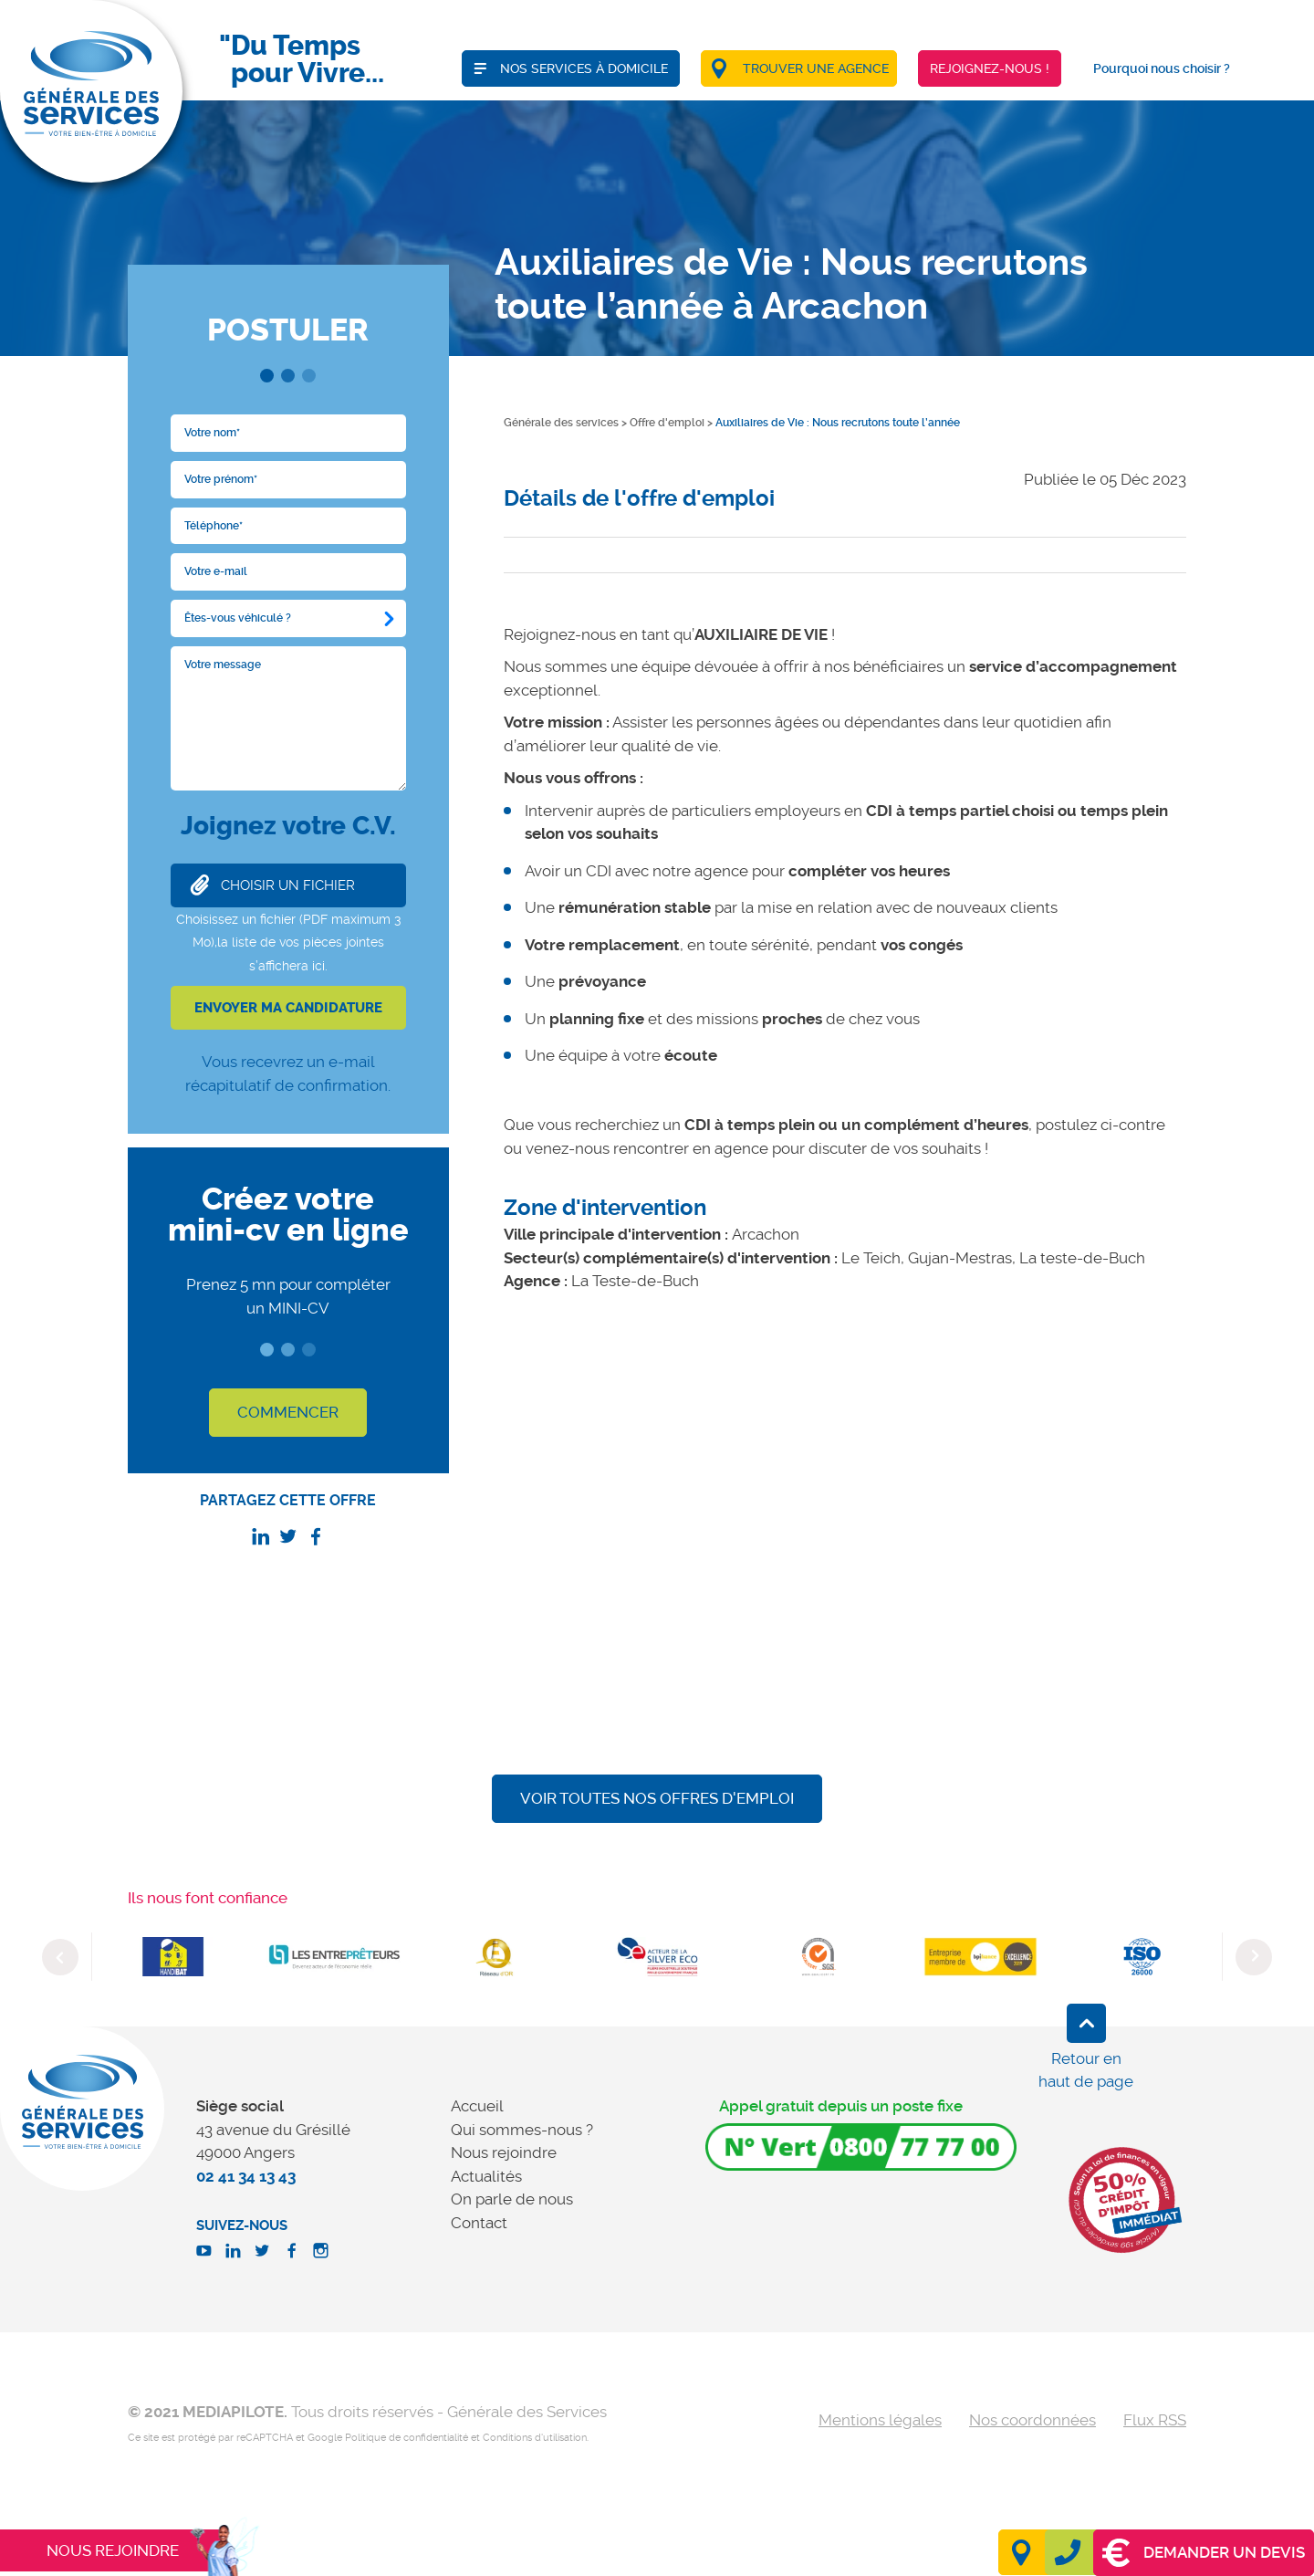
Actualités (486, 2176)
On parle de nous (512, 2199)
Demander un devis (1203, 2553)
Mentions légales (880, 2420)
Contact (479, 2223)
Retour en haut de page (1085, 2070)
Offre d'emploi (667, 422)
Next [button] (1254, 1957)
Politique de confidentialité (406, 2438)
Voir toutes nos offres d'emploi (657, 1798)
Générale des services (561, 422)
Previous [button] (60, 1957)
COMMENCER (288, 1412)
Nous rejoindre (504, 2152)
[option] (173, 1956)
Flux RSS (1154, 2420)
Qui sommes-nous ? (522, 2129)
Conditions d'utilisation (535, 2438)
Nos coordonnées (1032, 2420)
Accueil (477, 2106)
